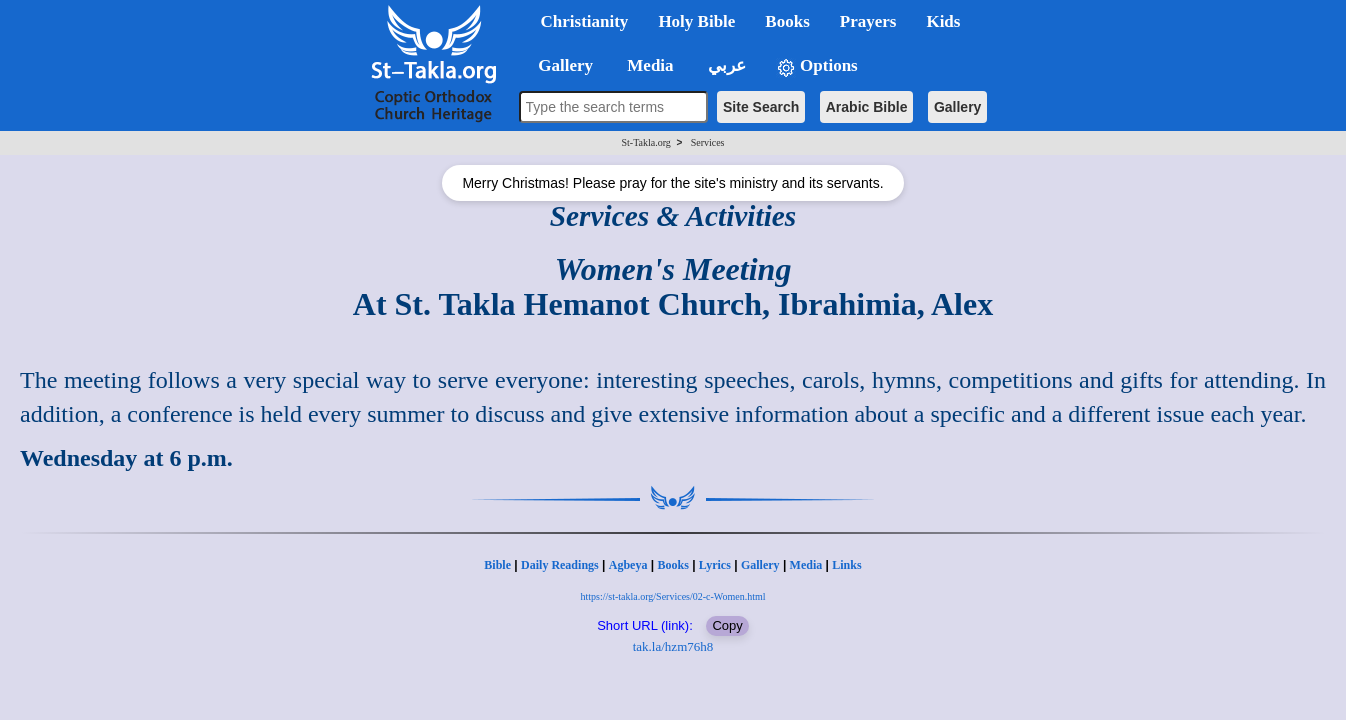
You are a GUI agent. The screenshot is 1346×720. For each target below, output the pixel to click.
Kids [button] (943, 21)
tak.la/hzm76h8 (673, 646)
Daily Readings (560, 565)
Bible (497, 565)
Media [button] (648, 65)
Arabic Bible (867, 107)
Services (708, 142)
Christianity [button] (585, 21)
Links (846, 565)
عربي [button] (725, 65)
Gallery (957, 107)
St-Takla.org (645, 142)
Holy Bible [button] (696, 21)
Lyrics (715, 565)
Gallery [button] (560, 65)
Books (672, 565)
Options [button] (817, 66)
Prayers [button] (868, 21)
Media (806, 565)
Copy (727, 625)
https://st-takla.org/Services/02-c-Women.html (672, 596)
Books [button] (787, 21)
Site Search (761, 107)
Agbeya (628, 565)
